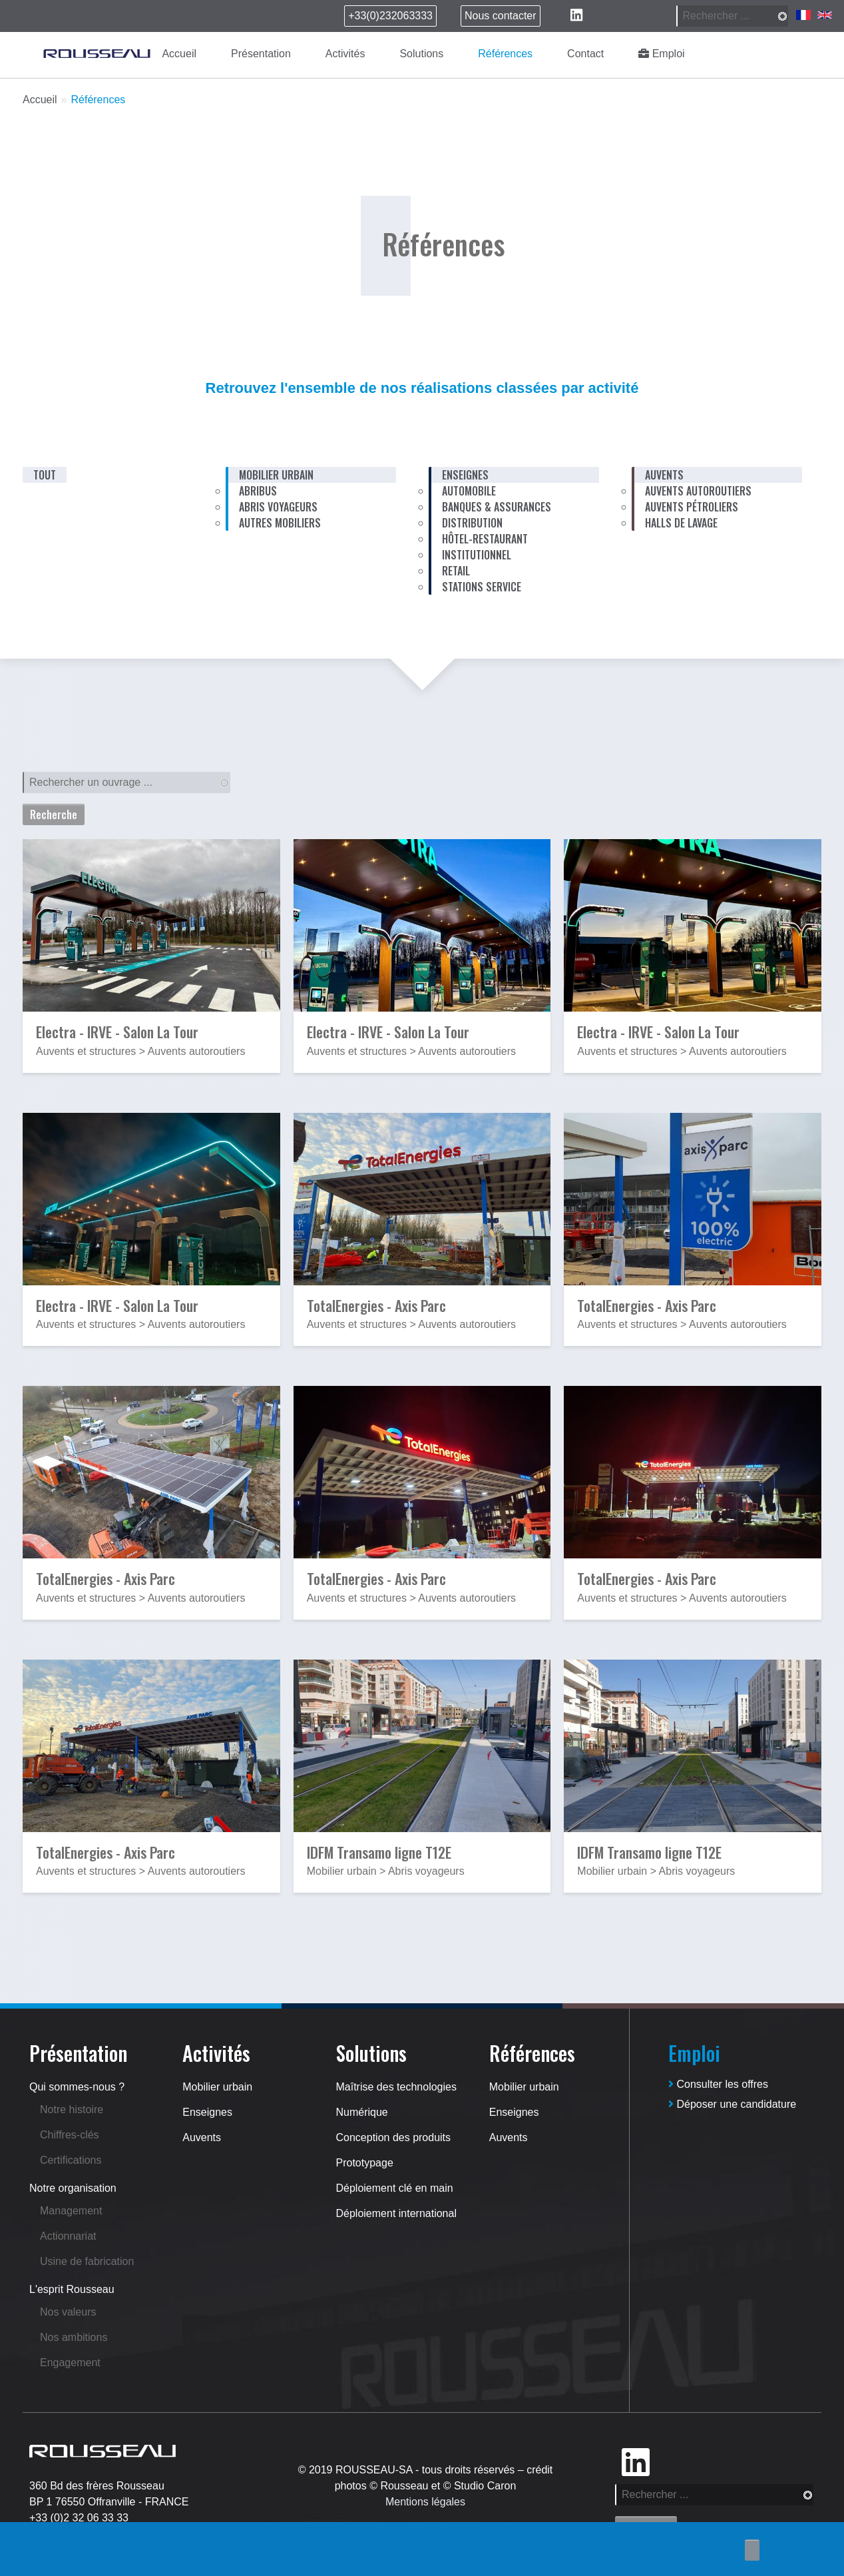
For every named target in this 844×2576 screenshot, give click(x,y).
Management (71, 2210)
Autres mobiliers (280, 523)
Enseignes (207, 2112)
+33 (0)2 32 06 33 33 (78, 2517)
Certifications (70, 2160)
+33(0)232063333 (390, 15)
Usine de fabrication (87, 2261)
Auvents (201, 2137)
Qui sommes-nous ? (76, 2087)
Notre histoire (71, 2109)
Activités (345, 53)
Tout (44, 475)
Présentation (261, 53)
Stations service (481, 587)
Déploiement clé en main (394, 2188)
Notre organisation (72, 2188)
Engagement (70, 2362)
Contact (585, 53)
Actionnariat (68, 2236)
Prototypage (364, 2162)
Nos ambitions (73, 2337)
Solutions (421, 53)
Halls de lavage (681, 523)
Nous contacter (500, 15)
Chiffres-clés (69, 2134)
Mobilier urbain (217, 2087)
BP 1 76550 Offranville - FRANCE (109, 2501)
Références (505, 53)
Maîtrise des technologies (396, 2087)
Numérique (362, 2112)
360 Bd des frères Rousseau (96, 2485)
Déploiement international (396, 2213)
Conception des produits (393, 2137)
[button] (151, 928)
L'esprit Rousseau (71, 2289)
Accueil (179, 53)
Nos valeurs (68, 2312)
